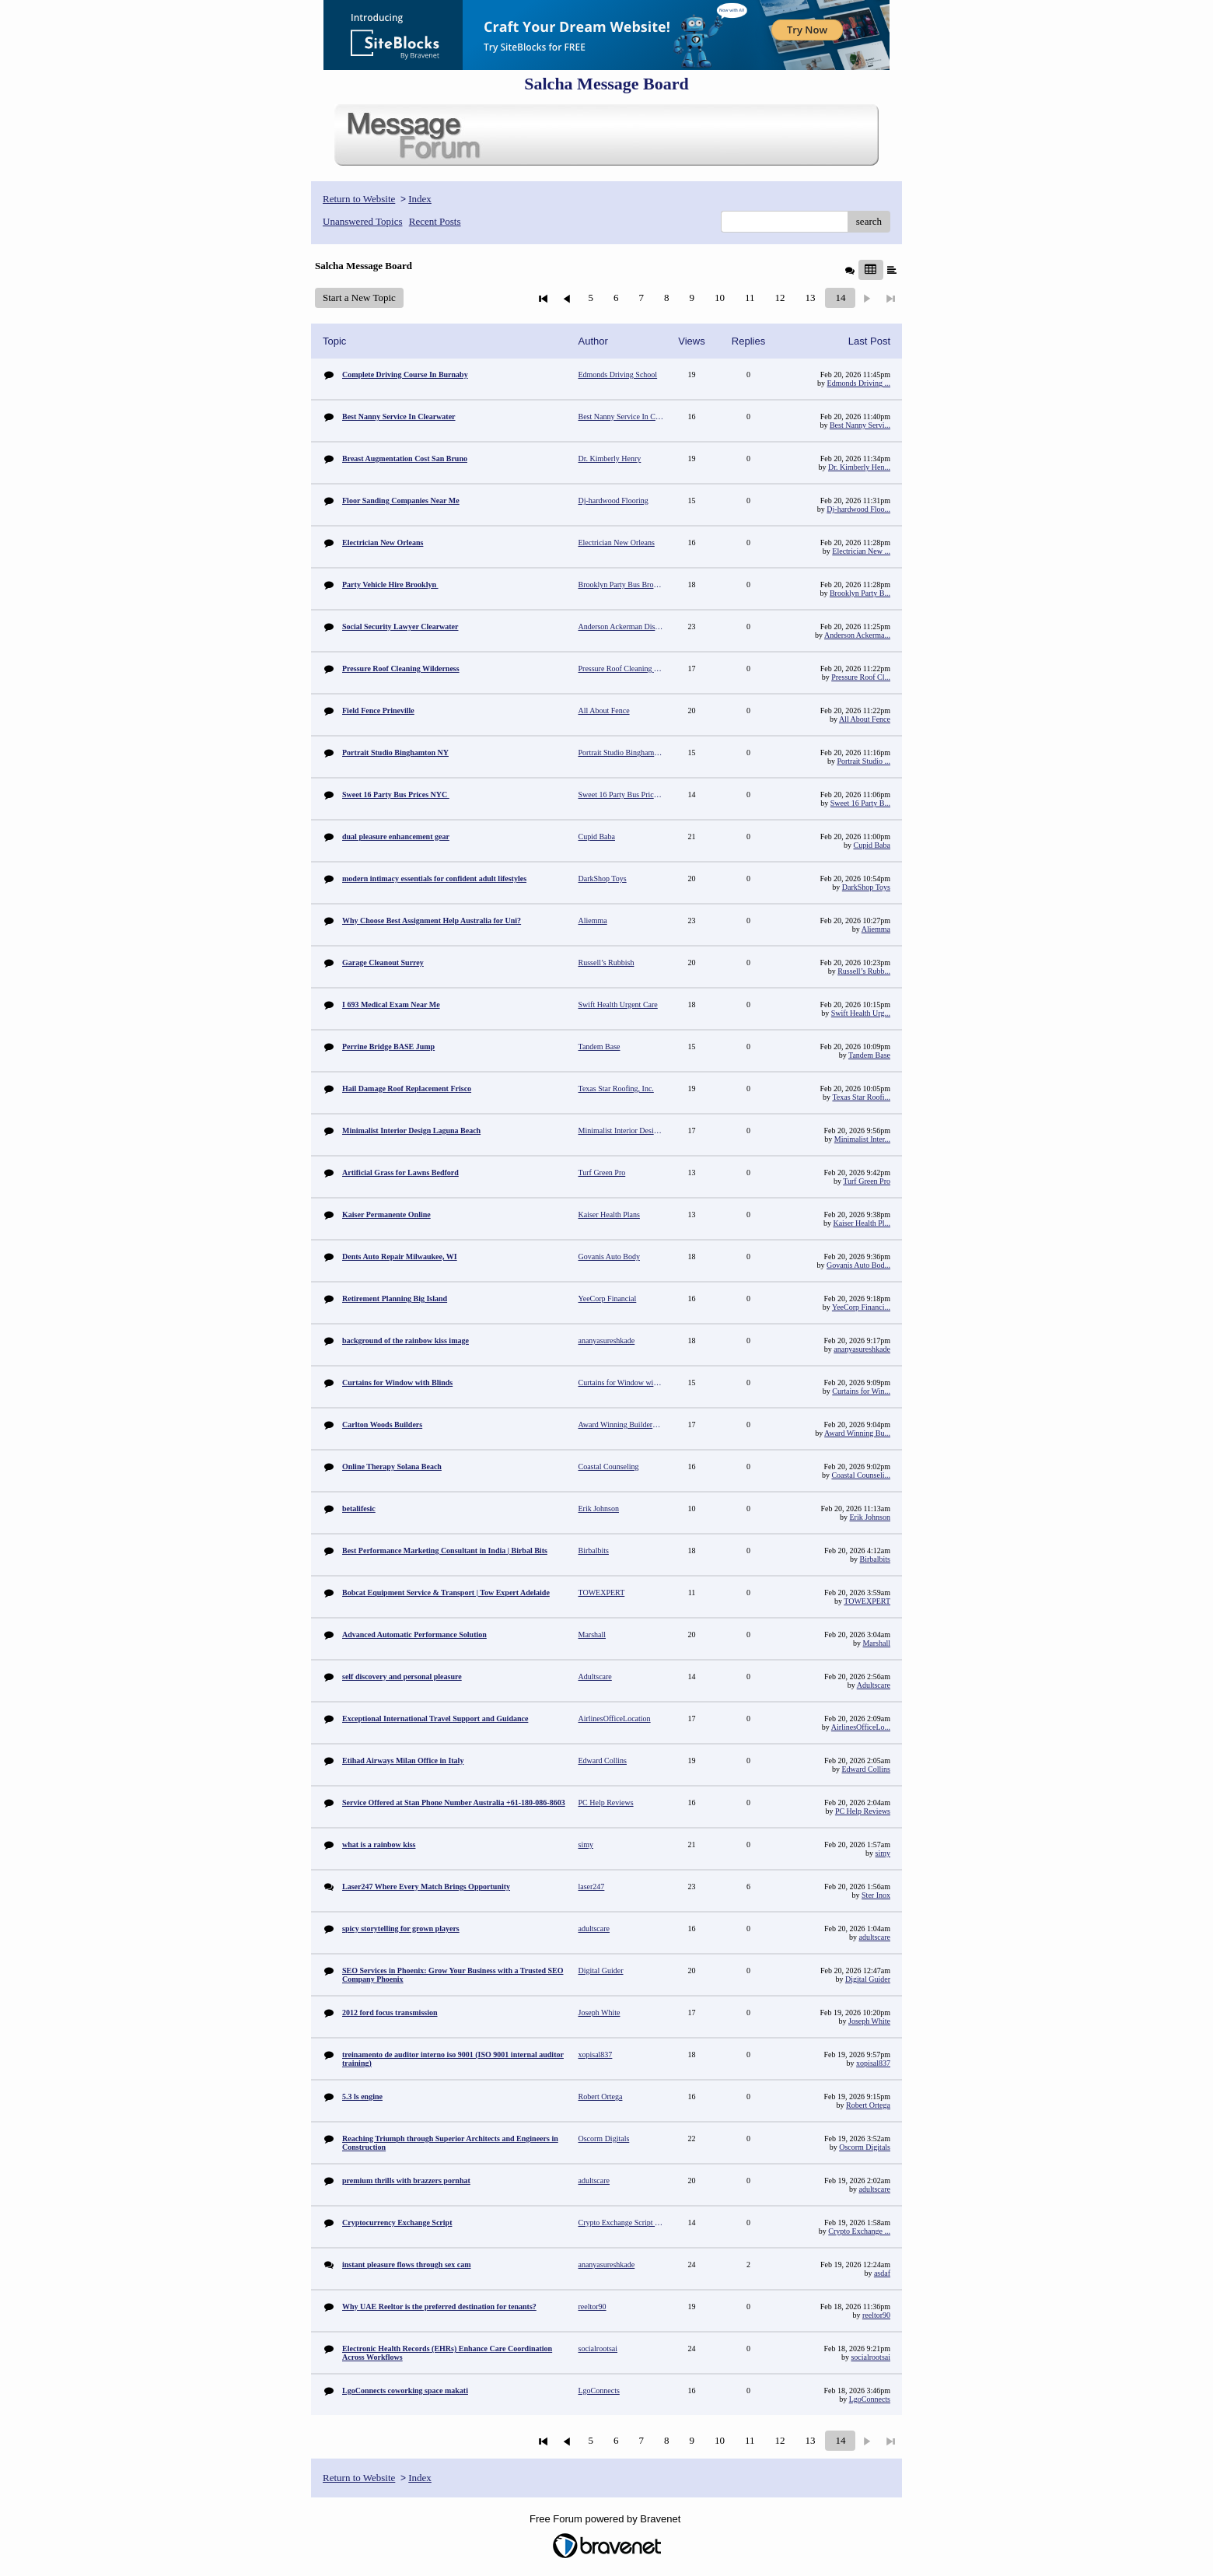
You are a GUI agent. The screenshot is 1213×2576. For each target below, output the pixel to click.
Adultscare (873, 1685)
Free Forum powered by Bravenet (606, 2519)
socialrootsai (870, 2357)
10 (720, 297)
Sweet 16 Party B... (860, 803)
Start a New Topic (359, 297)
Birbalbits (875, 1559)
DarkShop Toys (866, 887)
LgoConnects (869, 2399)
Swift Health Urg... (860, 1013)
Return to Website (359, 199)
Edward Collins (866, 1769)
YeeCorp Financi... (861, 1307)
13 (810, 297)
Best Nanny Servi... (860, 425)
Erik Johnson (870, 1517)
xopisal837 (873, 2063)
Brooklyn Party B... (860, 593)
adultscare (874, 1937)
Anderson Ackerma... (857, 635)
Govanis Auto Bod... (858, 1265)
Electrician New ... (861, 551)
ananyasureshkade (862, 1349)
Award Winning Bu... (857, 1433)
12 (779, 297)
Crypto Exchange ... (859, 2231)
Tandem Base (869, 1055)
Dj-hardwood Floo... (858, 509)
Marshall (876, 1643)
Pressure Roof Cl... (860, 677)
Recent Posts (435, 221)
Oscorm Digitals (864, 2147)
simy (883, 1853)
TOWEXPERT (867, 1601)
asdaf (882, 2273)
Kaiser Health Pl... (861, 1223)
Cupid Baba (872, 845)
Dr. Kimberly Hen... (859, 467)
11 (750, 297)
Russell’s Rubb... (863, 971)
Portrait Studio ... (863, 761)
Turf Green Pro (866, 1181)
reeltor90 (876, 2315)
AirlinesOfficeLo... (860, 1727)
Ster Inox (876, 1895)
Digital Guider (867, 1979)
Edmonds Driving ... (858, 383)
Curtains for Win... (861, 1391)
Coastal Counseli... (860, 1475)
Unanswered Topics (362, 221)
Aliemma (876, 929)
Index (420, 199)
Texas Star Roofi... (861, 1097)
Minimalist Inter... (862, 1139)
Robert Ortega (868, 2105)
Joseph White (869, 2021)
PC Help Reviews (862, 1811)
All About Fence (864, 719)
